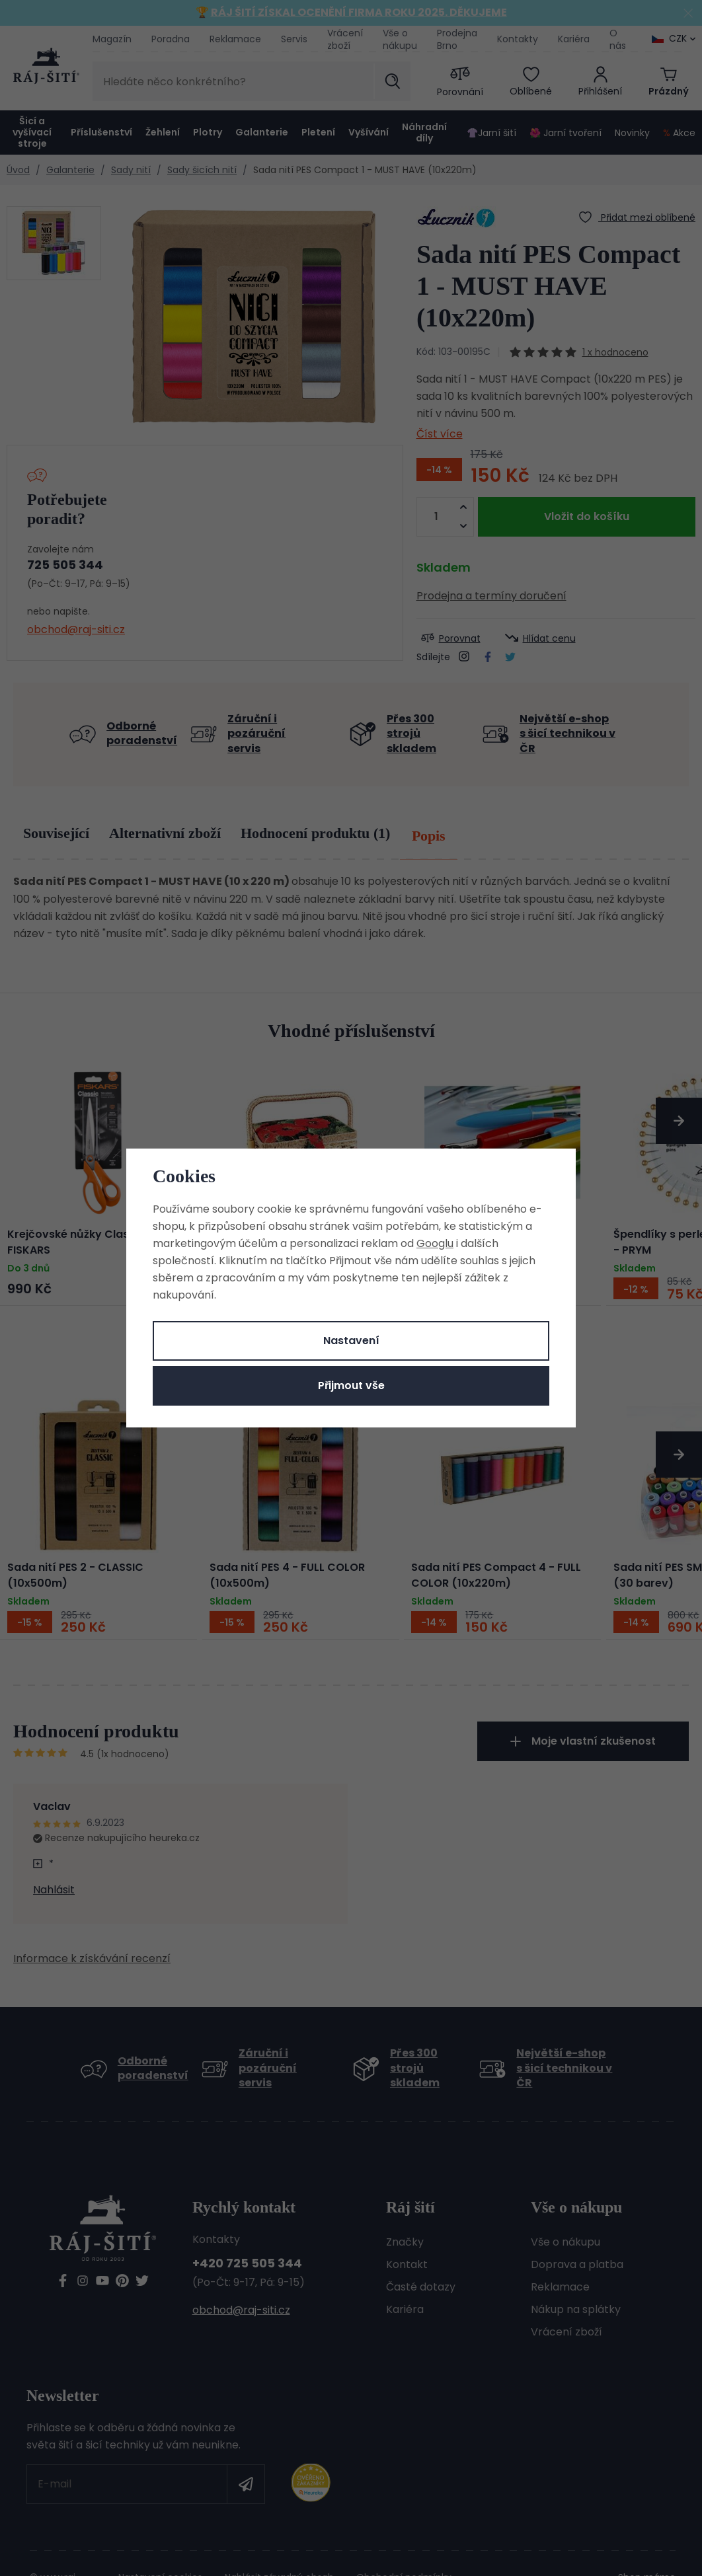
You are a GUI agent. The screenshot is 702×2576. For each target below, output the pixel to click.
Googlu (434, 1243)
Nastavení (351, 1340)
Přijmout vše (351, 1385)
